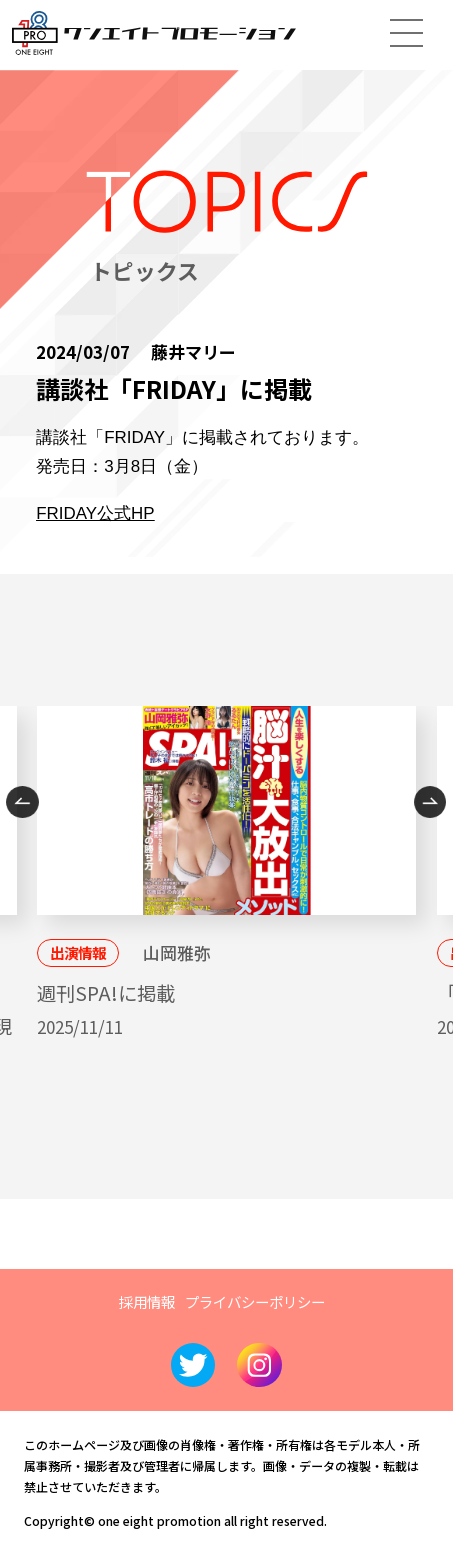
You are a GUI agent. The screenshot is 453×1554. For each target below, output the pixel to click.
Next (430, 802)
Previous (22, 802)
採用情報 (147, 1301)
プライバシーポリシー (255, 1301)
